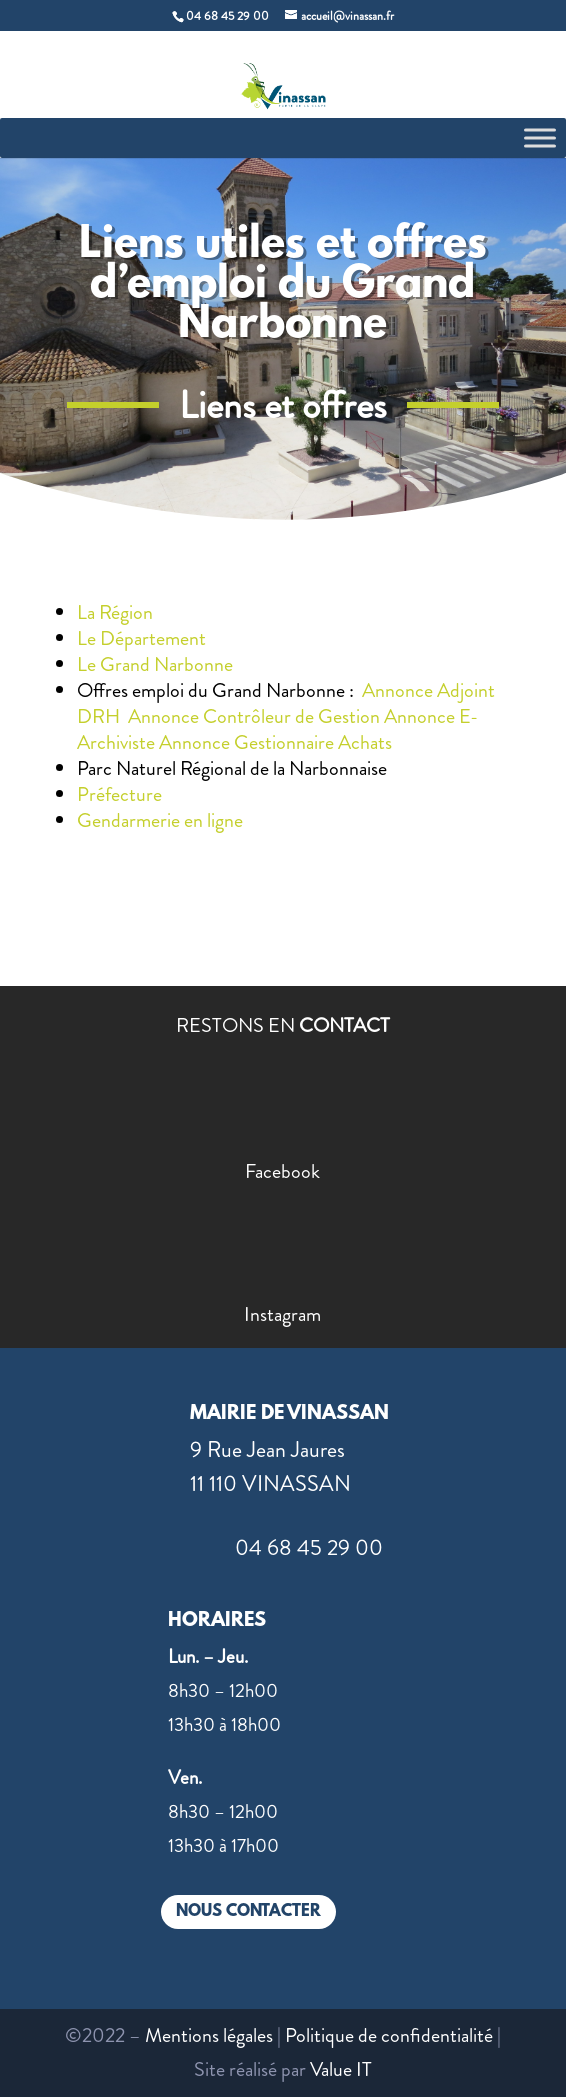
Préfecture (119, 794)
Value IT (341, 2069)
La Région (115, 612)
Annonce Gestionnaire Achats (275, 742)
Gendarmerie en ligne (160, 820)
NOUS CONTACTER (248, 1911)
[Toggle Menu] (540, 137)
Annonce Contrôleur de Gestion (254, 716)
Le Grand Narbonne (161, 664)
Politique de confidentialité (389, 2035)
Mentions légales (209, 2035)
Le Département (141, 638)
